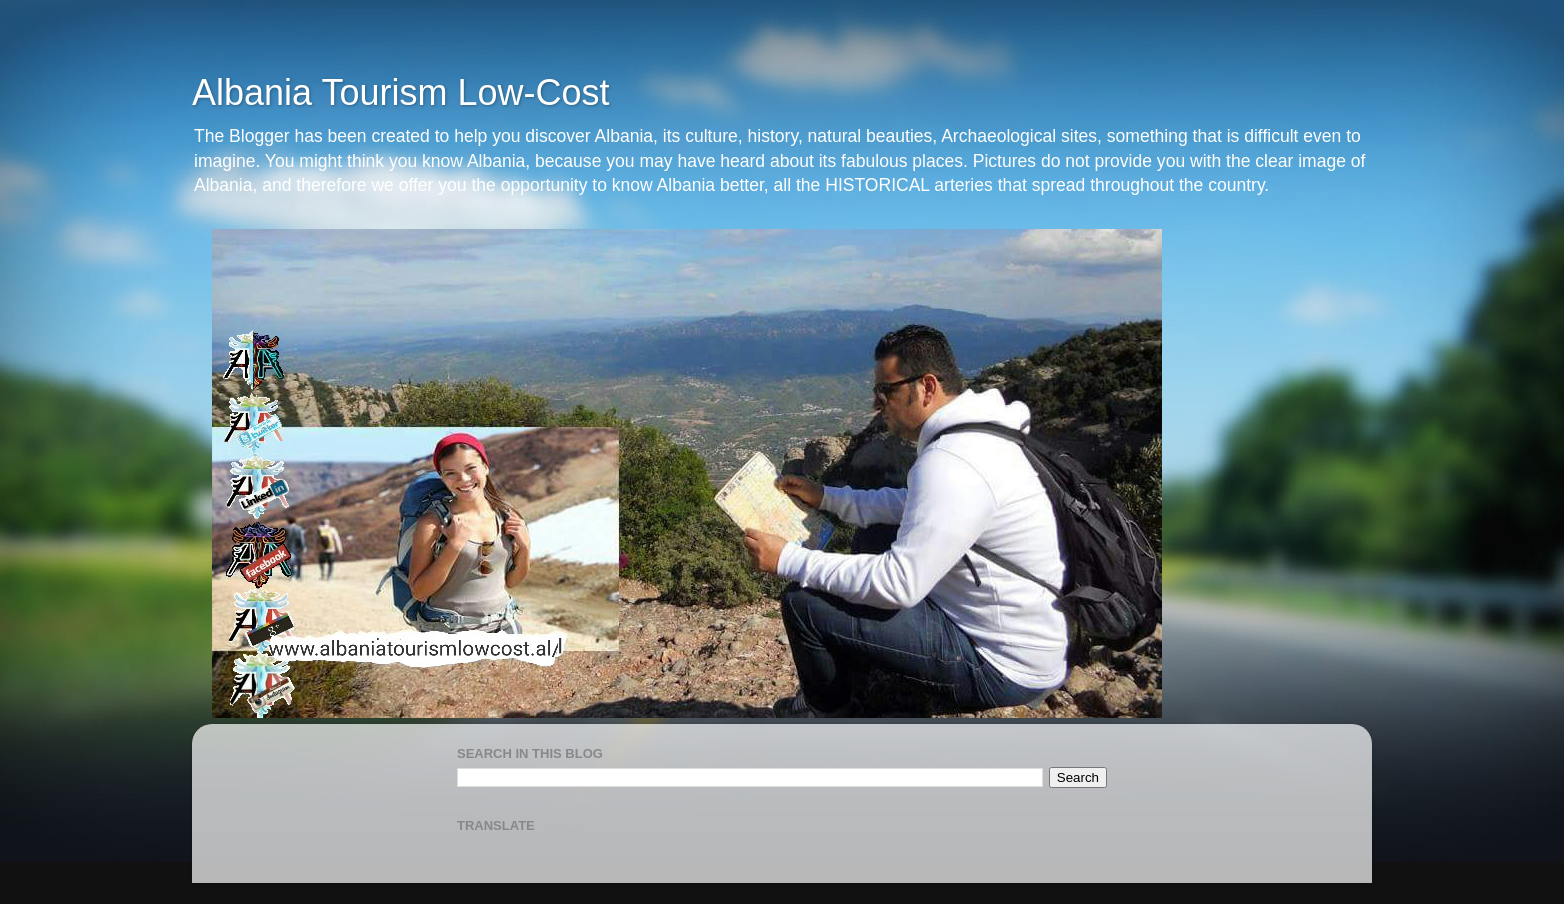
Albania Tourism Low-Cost (401, 92)
